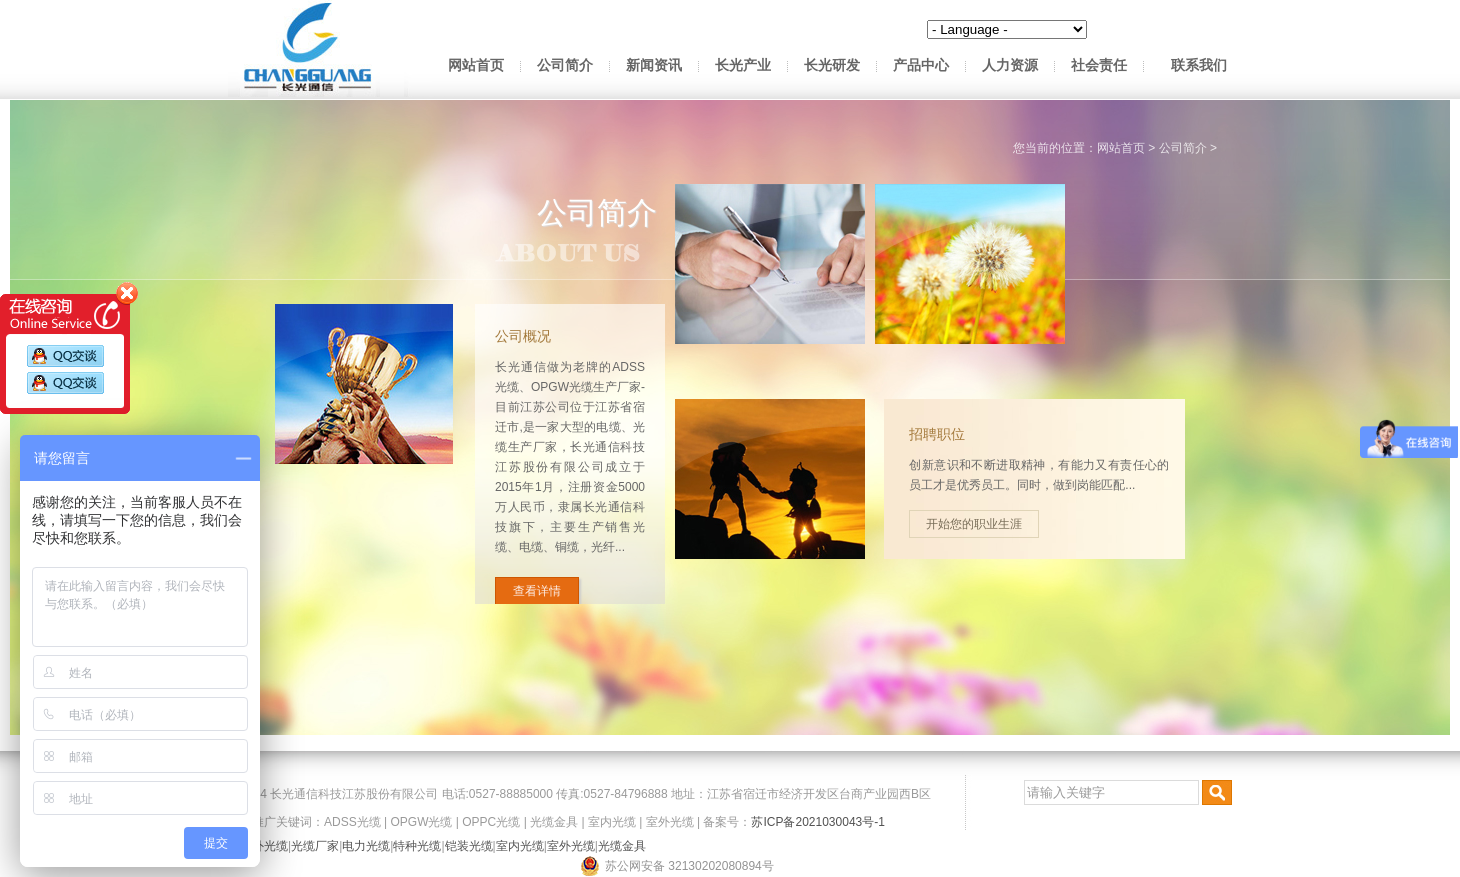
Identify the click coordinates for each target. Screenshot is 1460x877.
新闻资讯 (654, 65)
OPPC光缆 (491, 822)
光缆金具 (554, 822)
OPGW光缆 (421, 822)
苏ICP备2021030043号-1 (817, 822)
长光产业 (743, 65)
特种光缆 (417, 846)
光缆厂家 (315, 846)
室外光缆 (670, 822)
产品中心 (921, 65)
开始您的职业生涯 (1121, 524)
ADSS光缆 (352, 822)
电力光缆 (366, 846)
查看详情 (500, 591)
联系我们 (1199, 65)
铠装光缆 (469, 846)
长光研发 (832, 65)
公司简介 (565, 65)
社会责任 (1099, 65)
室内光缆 (612, 822)
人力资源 (1010, 65)
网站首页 (476, 65)
